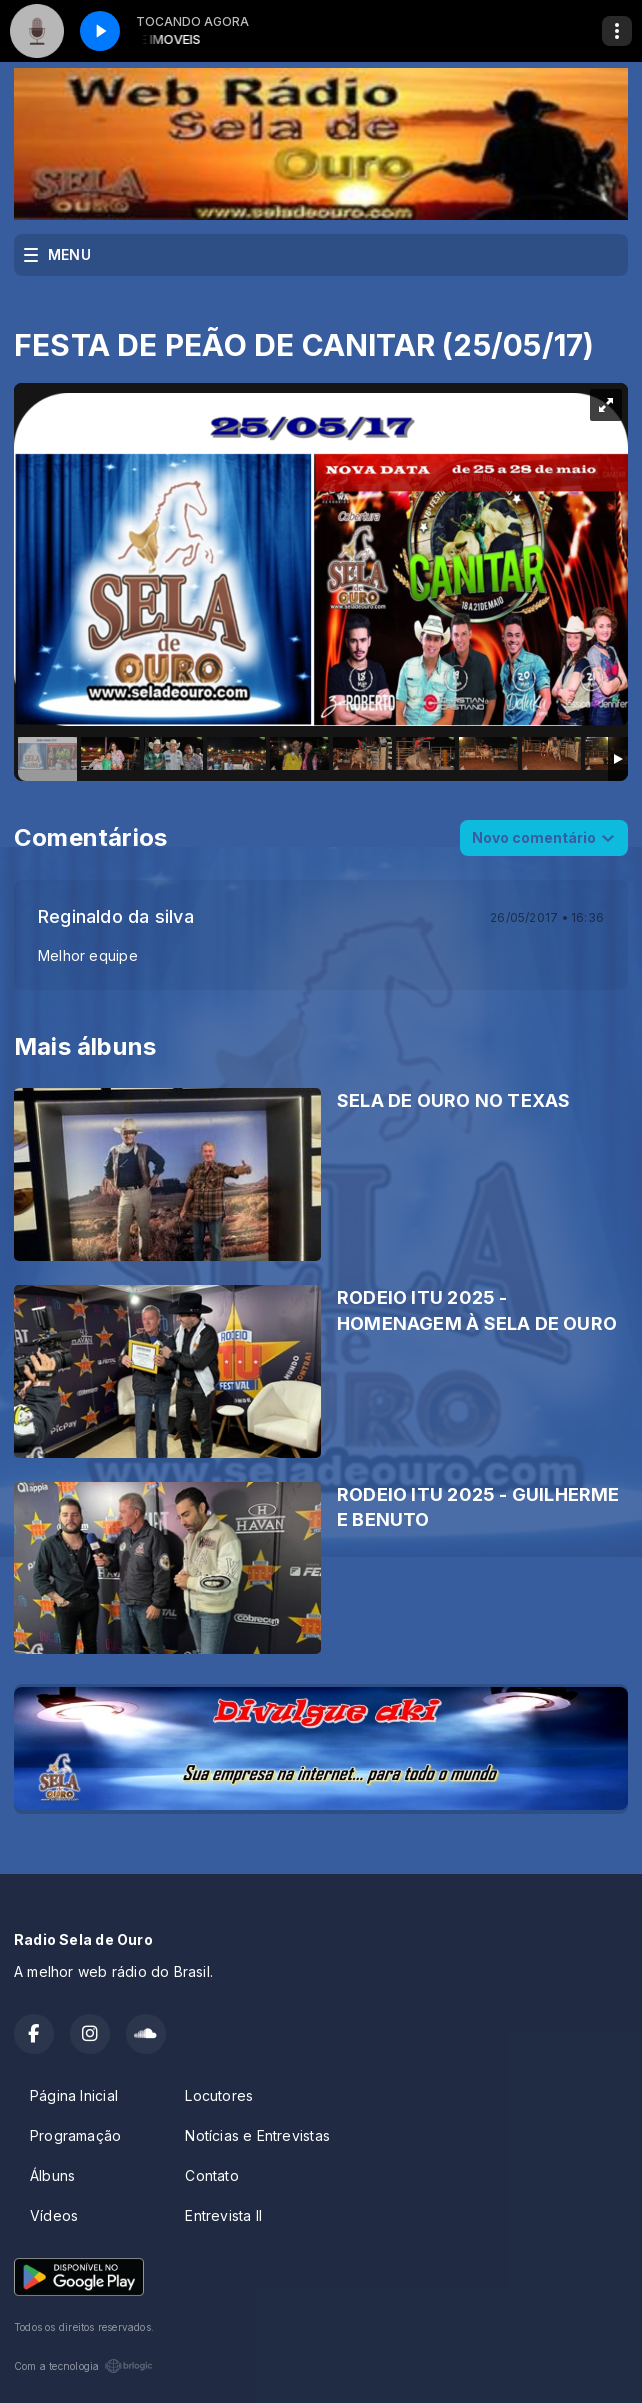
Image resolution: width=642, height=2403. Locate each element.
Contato (211, 2175)
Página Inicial (74, 2095)
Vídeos (54, 2215)
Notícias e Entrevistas (257, 2135)
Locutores (219, 2095)
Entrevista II (223, 2215)
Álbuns (52, 2175)
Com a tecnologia (83, 2366)
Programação (75, 2135)
